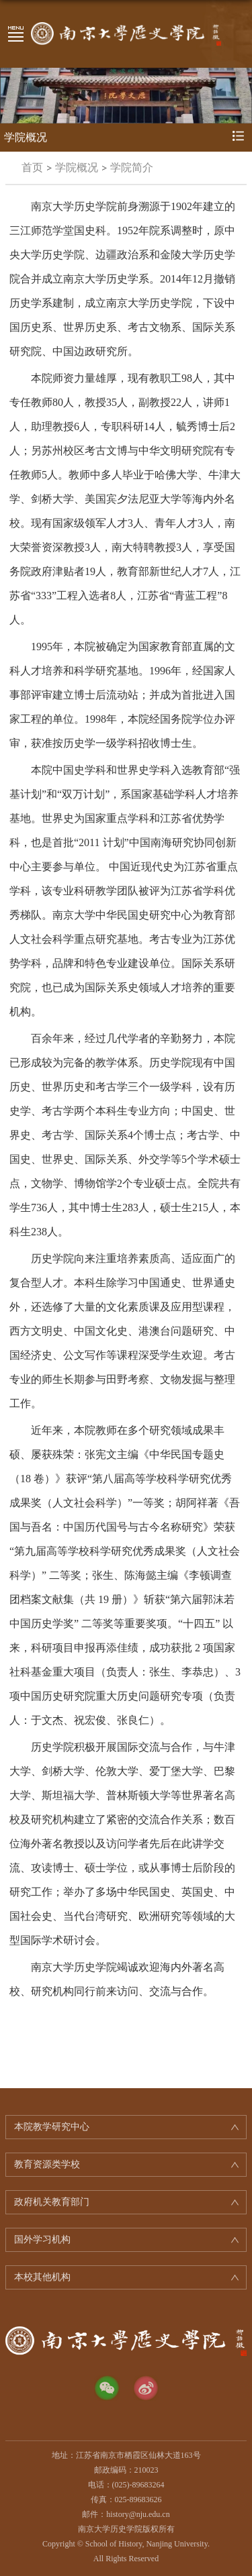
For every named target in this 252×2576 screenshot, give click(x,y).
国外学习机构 (42, 2239)
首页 (32, 167)
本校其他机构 (42, 2277)
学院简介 (131, 167)
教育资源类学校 (47, 2164)
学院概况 (76, 167)
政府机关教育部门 (51, 2202)
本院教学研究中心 (51, 2127)
